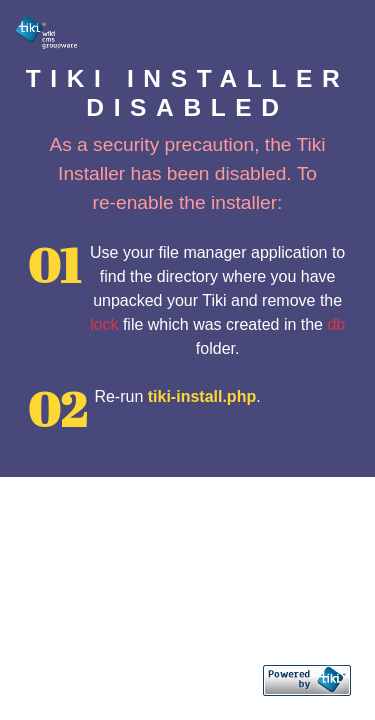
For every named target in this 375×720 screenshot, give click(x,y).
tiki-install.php (202, 396)
